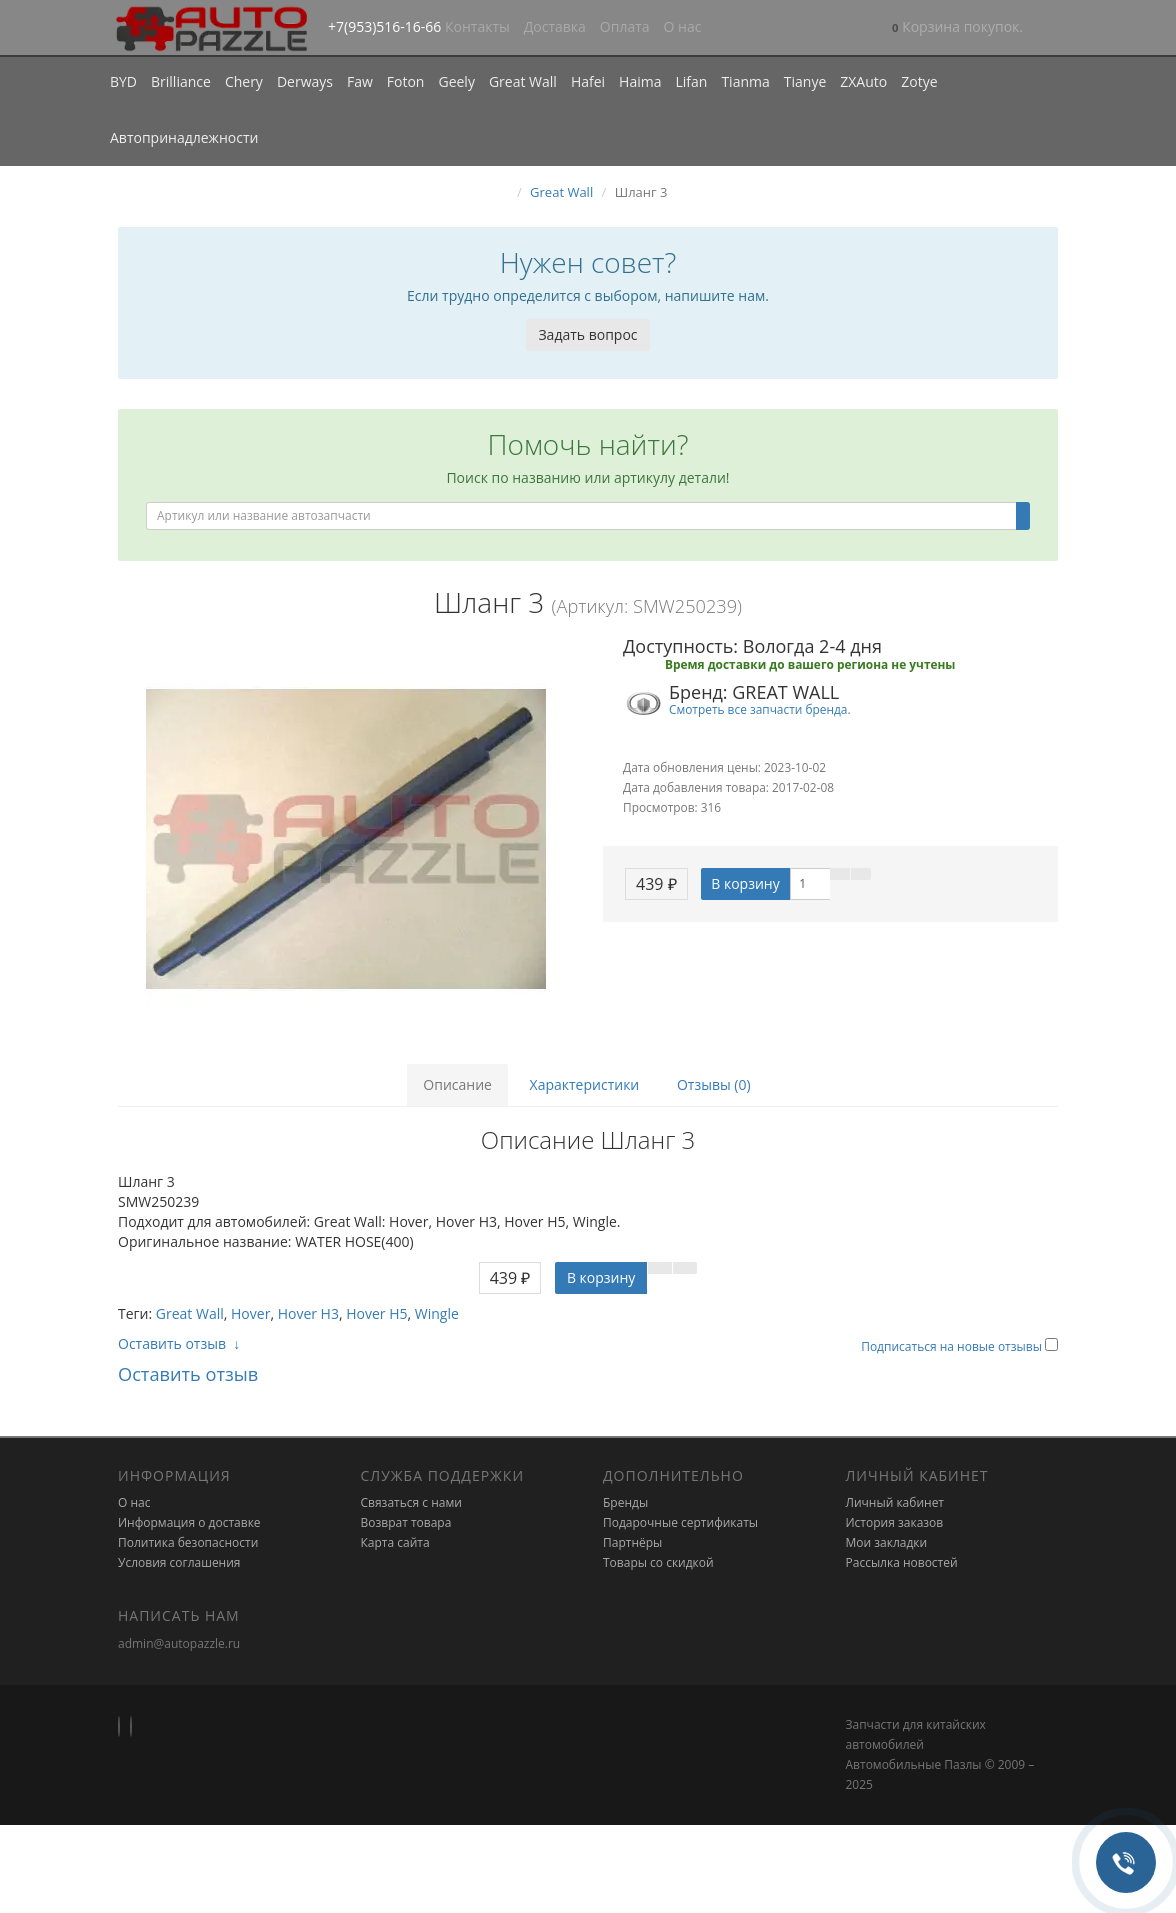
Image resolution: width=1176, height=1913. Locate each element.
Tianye (805, 81)
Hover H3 (308, 1313)
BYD (123, 81)
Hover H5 (376, 1313)
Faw (360, 81)
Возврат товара (406, 1522)
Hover (250, 1313)
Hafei (588, 81)
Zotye (919, 81)
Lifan (691, 81)
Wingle (437, 1313)
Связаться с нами (411, 1502)
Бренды (625, 1502)
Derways (305, 81)
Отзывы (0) (714, 1084)
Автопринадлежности (184, 137)
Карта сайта (395, 1542)
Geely (456, 81)
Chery (244, 81)
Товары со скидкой (658, 1562)
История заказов (895, 1522)
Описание (457, 1084)
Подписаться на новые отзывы (953, 1346)
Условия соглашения (179, 1562)
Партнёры (632, 1542)
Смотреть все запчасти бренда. (760, 709)
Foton (406, 81)
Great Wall (523, 81)
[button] (957, 28)
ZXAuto (863, 81)
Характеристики (585, 1084)
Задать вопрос (587, 334)
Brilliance (181, 81)
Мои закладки (887, 1542)
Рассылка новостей (902, 1562)
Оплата (625, 26)
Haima (640, 81)
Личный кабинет (895, 1502)
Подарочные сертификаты (680, 1522)
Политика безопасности (188, 1542)
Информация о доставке (189, 1522)
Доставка (555, 26)
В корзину (745, 883)
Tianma (745, 81)
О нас (683, 26)
